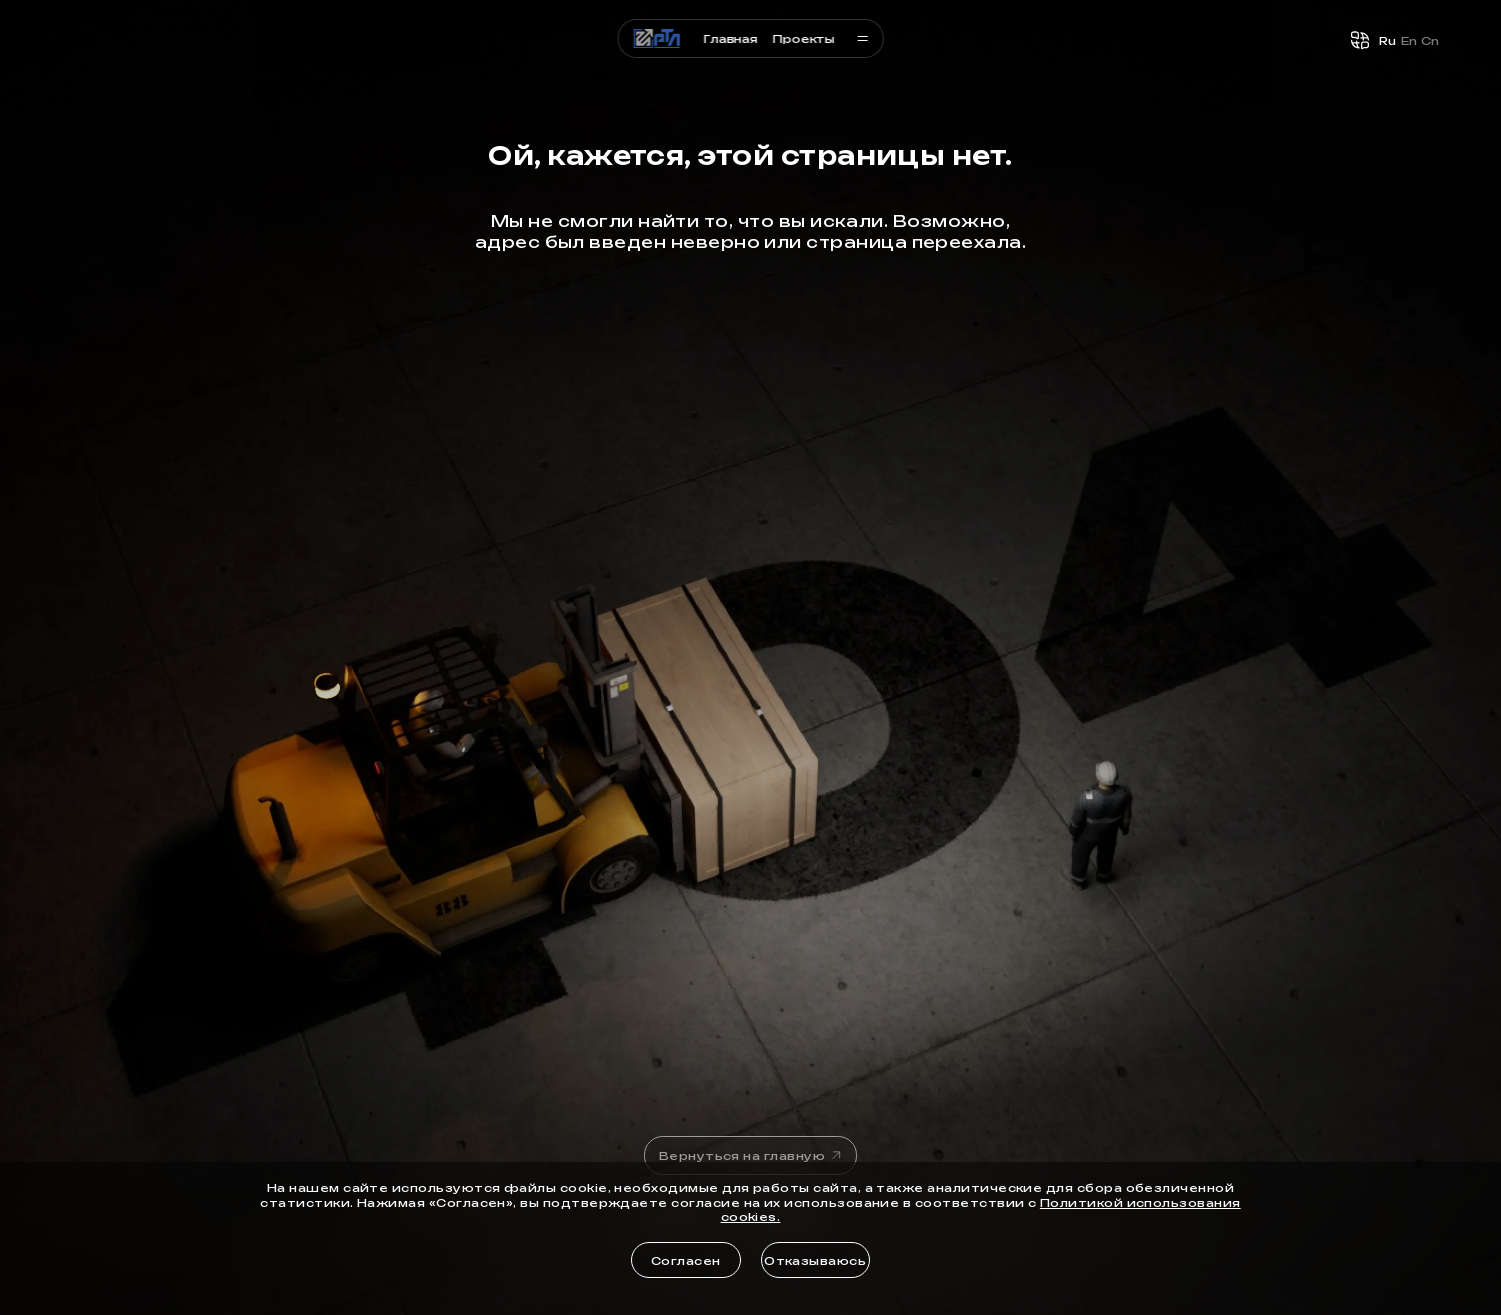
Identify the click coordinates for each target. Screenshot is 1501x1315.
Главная (730, 38)
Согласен (686, 1260)
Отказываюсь (815, 1260)
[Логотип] (657, 38)
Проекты (803, 38)
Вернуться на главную (752, 1155)
